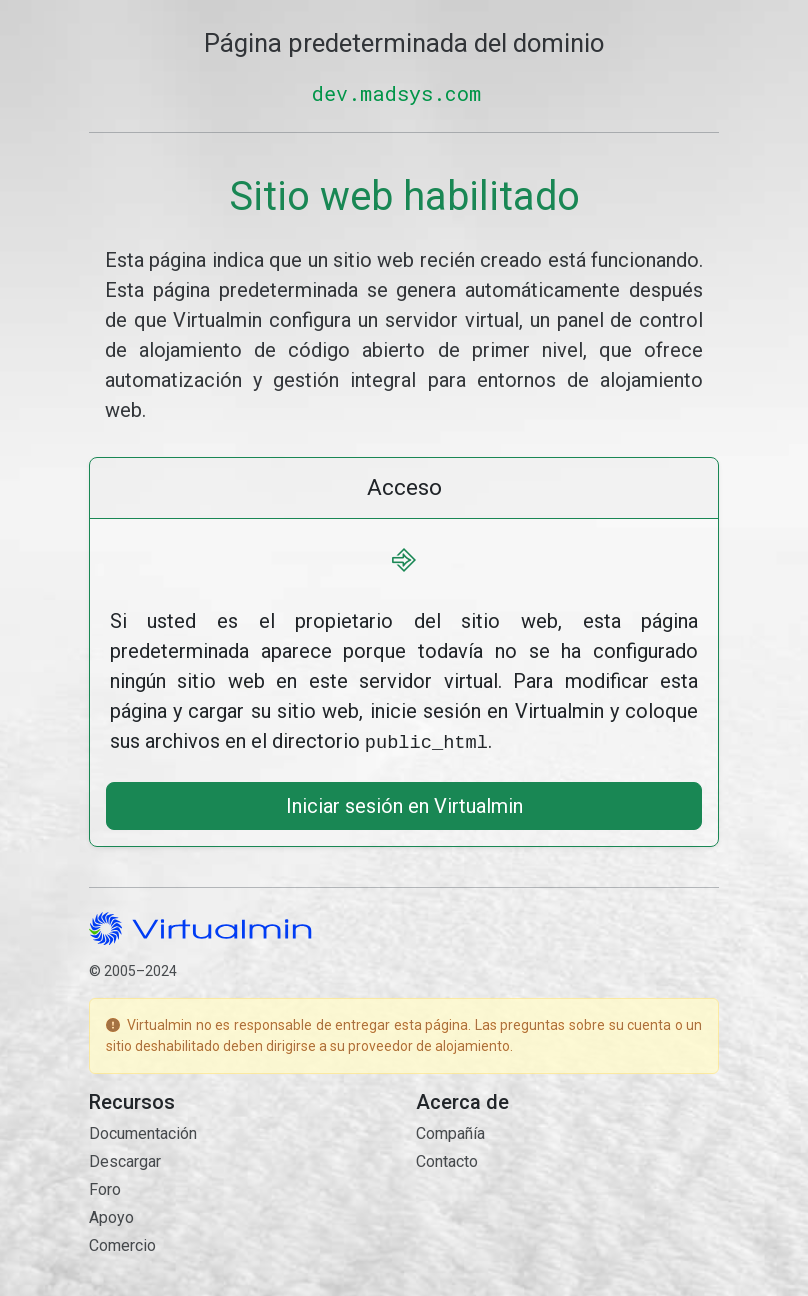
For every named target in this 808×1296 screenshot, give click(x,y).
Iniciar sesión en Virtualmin (404, 804)
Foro (105, 1187)
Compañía (450, 1131)
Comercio (122, 1243)
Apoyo (111, 1215)
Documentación (143, 1131)
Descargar (125, 1159)
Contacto (447, 1159)
